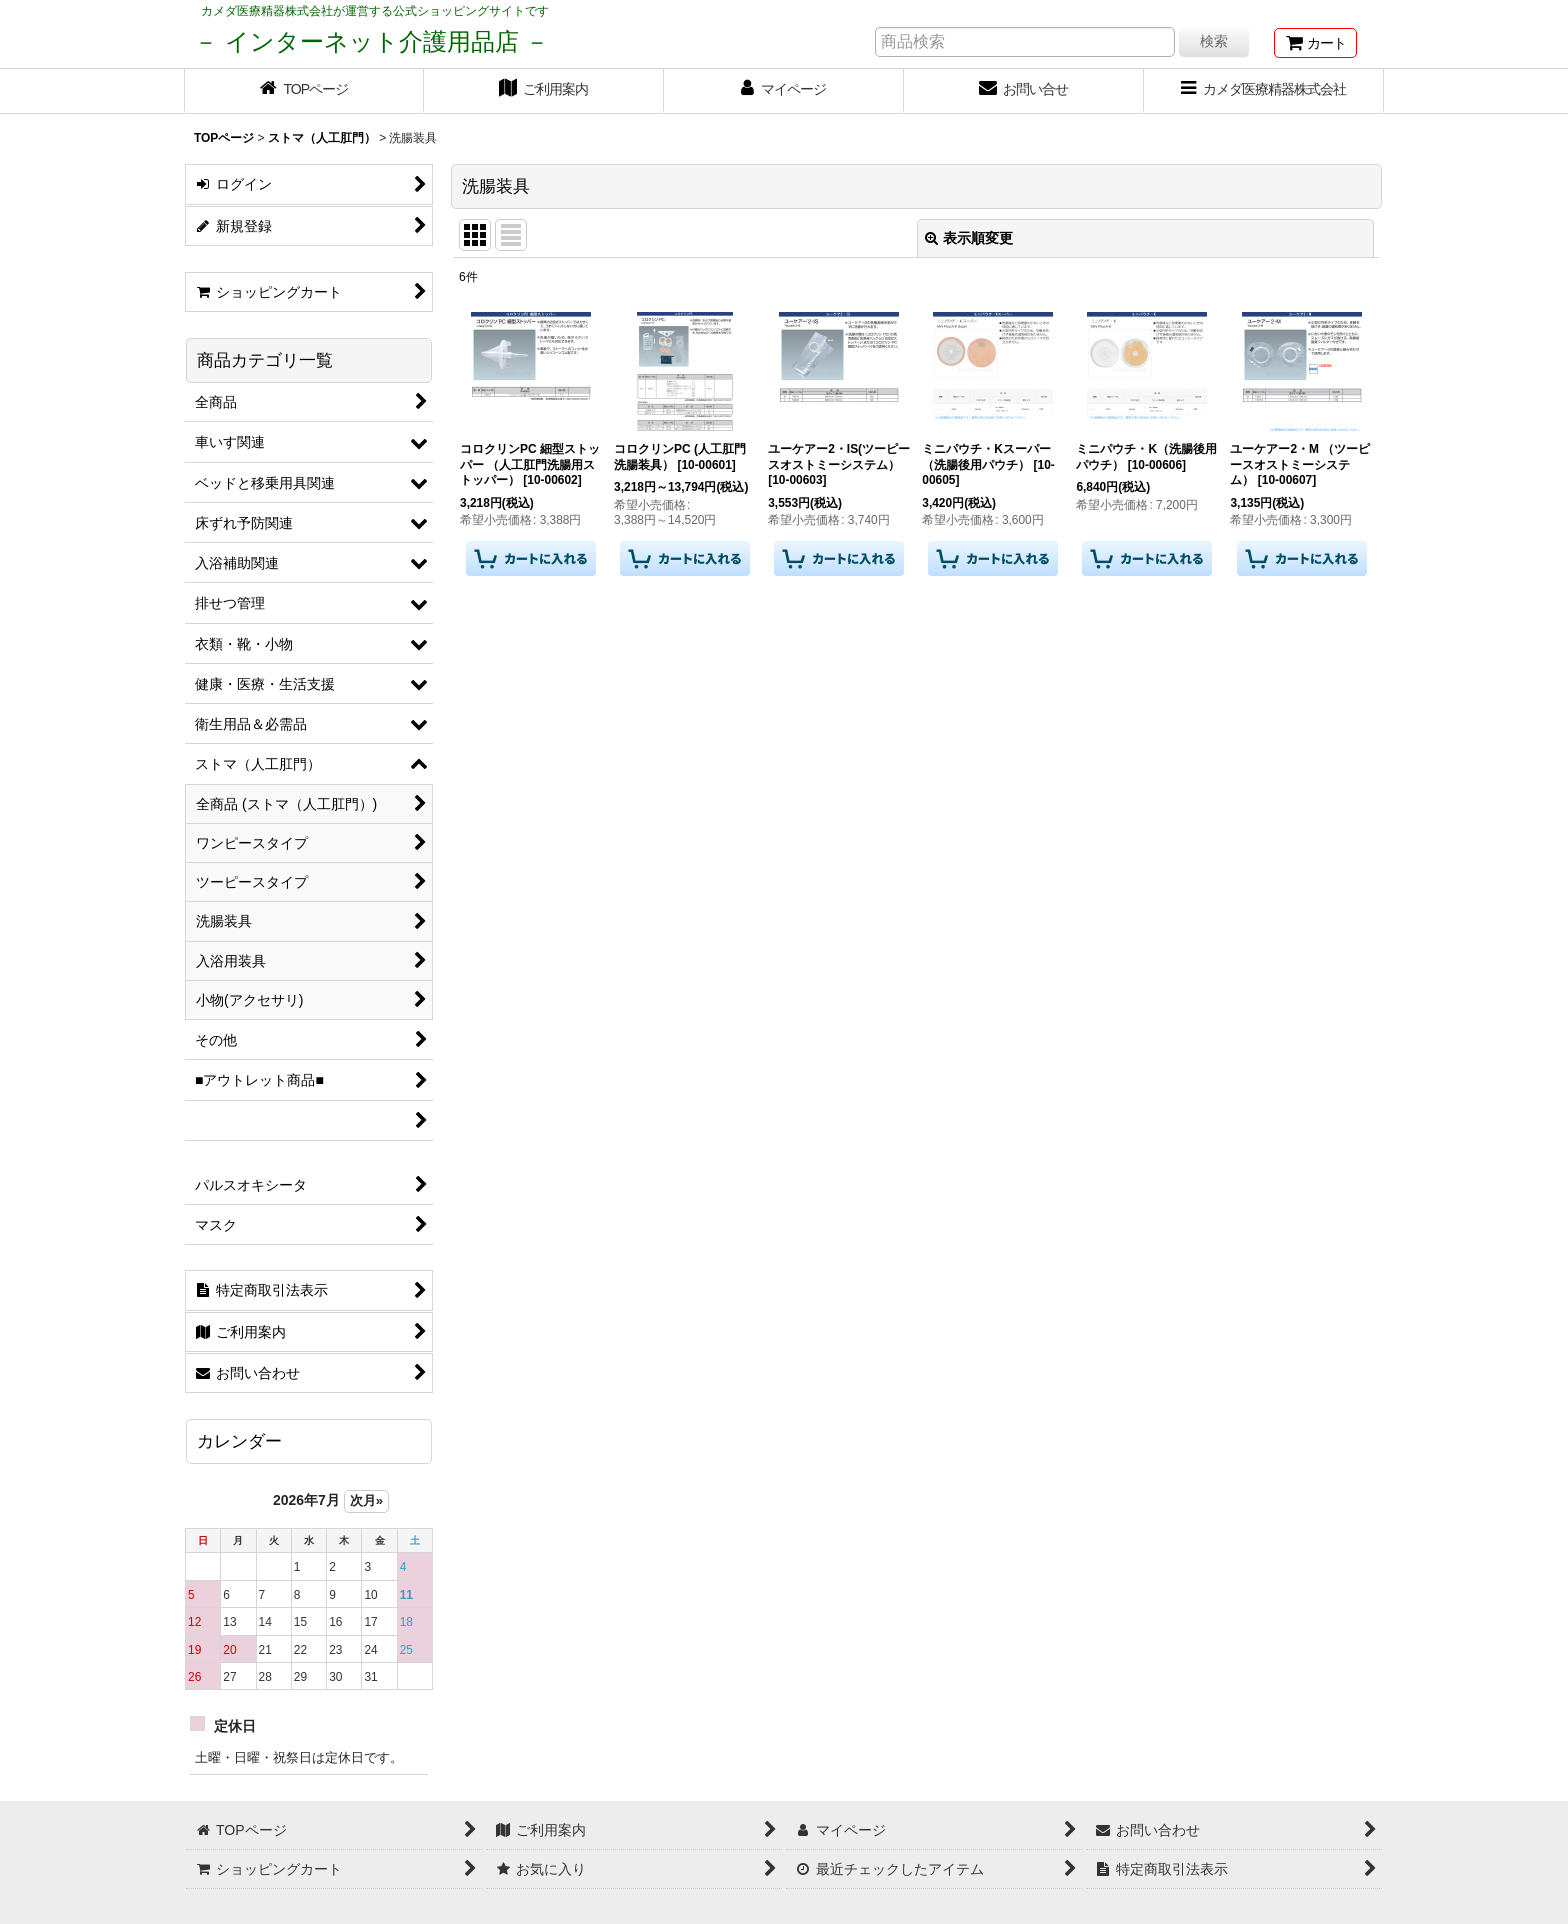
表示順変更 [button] (969, 238)
